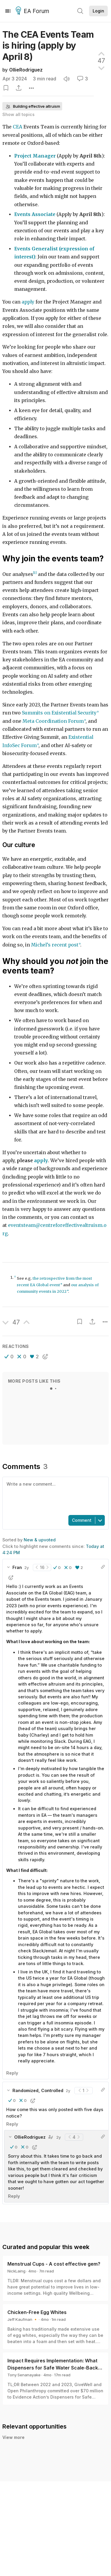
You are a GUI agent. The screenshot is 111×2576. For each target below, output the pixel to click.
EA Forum (33, 11)
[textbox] (54, 1495)
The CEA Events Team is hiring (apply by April (48, 45)
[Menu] (8, 11)
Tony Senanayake (24, 2374)
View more (13, 2437)
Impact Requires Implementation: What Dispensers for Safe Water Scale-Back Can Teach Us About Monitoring (52, 2368)
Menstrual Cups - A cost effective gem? (53, 2264)
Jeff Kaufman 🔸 (22, 2319)
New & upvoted (40, 1539)
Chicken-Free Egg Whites (37, 2312)
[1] (35, 573)
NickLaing (16, 2271)
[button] (9, 1356)
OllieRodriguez (26, 70)
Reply (12, 2072)
